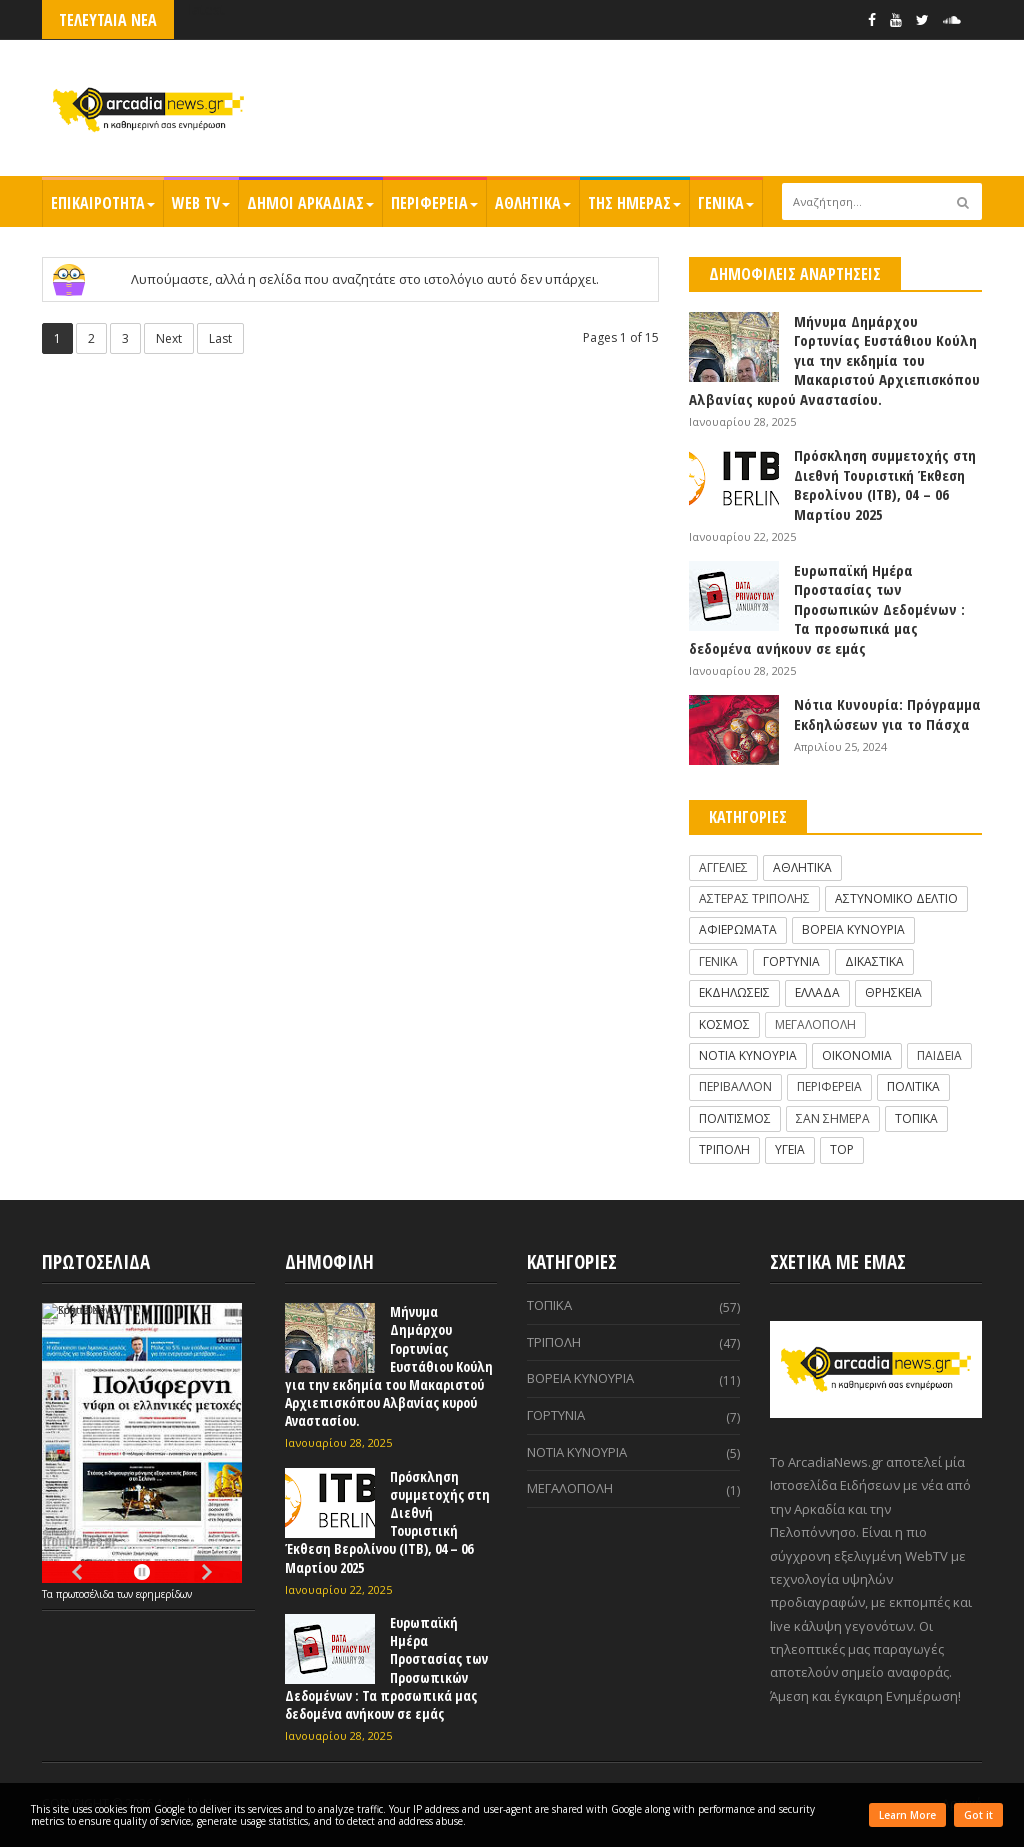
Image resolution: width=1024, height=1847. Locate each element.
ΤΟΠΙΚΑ (916, 1118)
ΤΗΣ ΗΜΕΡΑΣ (634, 203)
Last (220, 338)
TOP (842, 1149)
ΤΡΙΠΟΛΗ (724, 1149)
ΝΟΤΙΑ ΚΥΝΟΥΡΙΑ (748, 1055)
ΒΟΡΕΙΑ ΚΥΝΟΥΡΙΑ (853, 929)
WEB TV (201, 203)
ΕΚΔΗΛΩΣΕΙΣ (734, 992)
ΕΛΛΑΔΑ (817, 992)
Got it (978, 1815)
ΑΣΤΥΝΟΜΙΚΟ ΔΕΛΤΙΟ (896, 898)
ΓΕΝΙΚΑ (726, 203)
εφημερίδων (164, 1594)
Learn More (907, 1815)
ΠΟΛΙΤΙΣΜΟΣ (735, 1118)
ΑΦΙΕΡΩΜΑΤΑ (738, 929)
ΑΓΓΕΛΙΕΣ (723, 867)
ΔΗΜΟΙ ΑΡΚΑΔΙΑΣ (310, 203)
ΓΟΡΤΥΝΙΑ (791, 961)
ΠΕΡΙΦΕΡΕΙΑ (434, 203)
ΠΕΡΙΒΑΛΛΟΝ (735, 1086)
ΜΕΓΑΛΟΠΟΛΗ (815, 1024)
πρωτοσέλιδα (86, 1594)
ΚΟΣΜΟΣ (724, 1024)
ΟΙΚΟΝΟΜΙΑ (857, 1055)
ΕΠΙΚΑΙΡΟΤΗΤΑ (103, 203)
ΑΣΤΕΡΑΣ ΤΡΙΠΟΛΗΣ (754, 898)
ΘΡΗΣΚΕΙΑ (893, 992)
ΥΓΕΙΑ (790, 1149)
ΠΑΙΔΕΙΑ (939, 1055)
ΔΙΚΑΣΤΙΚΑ (874, 961)
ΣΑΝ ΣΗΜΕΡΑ (833, 1118)
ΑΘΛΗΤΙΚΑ (533, 203)
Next (169, 338)
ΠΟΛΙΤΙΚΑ (913, 1086)
